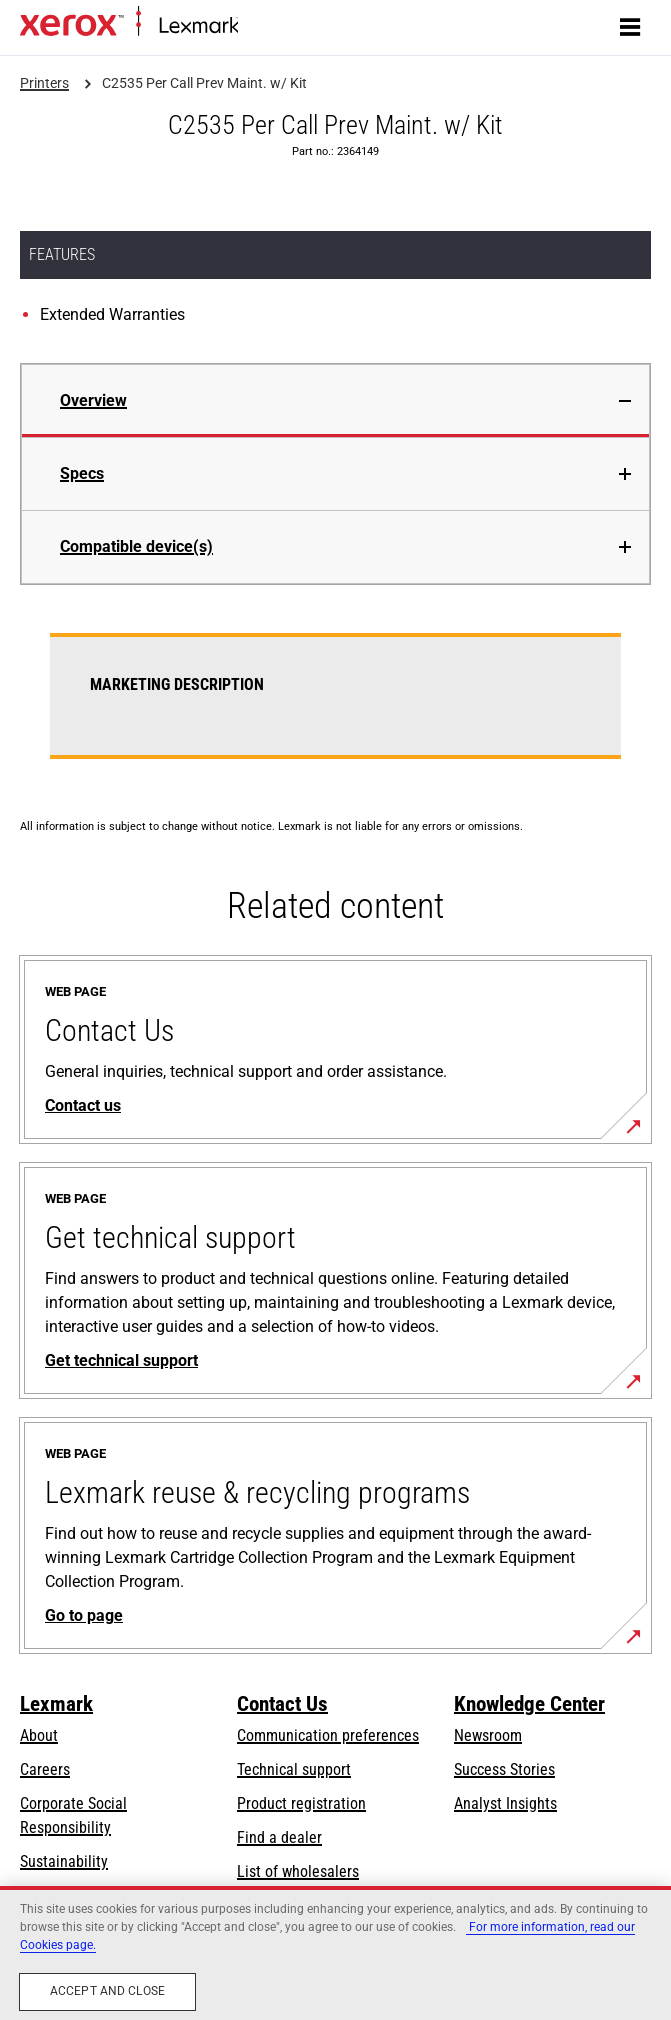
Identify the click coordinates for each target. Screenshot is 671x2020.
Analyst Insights (505, 1803)
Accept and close (107, 1991)
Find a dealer (279, 1837)
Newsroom (488, 1735)
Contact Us (282, 1704)
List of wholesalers (298, 1871)
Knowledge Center (529, 1704)
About (39, 1735)
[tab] (335, 400)
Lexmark (56, 1704)
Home (254, 26)
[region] (335, 1953)
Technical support (294, 1769)
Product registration (301, 1803)
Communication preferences (328, 1735)
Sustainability (64, 1861)
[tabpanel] (335, 708)
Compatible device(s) (136, 546)
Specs (82, 473)
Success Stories (504, 1769)
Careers (45, 1769)
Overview (93, 400)
